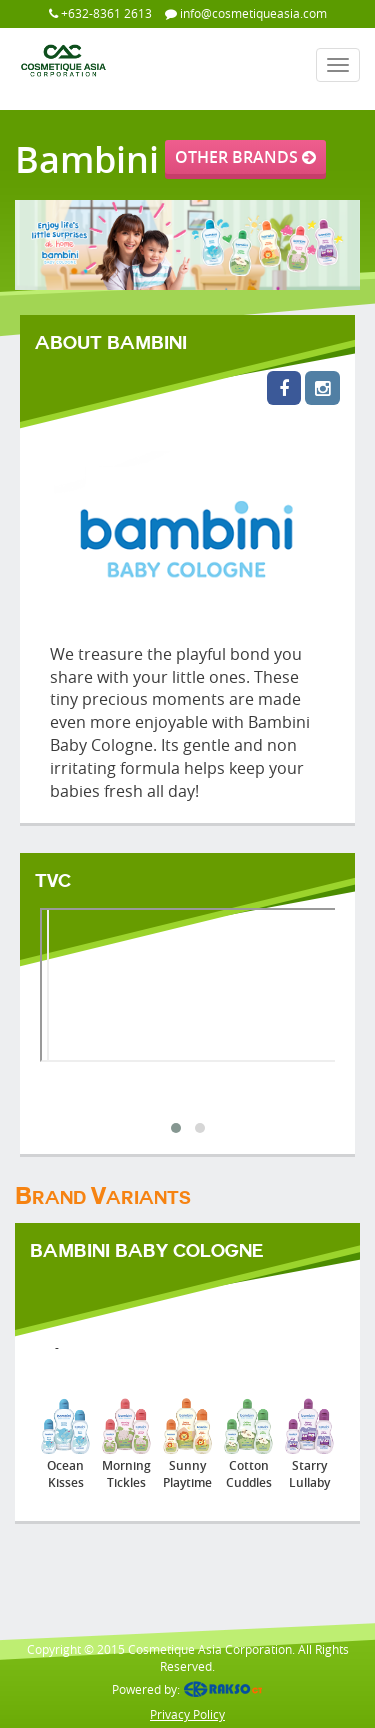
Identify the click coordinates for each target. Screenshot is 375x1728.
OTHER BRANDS (245, 157)
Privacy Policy (187, 1714)
